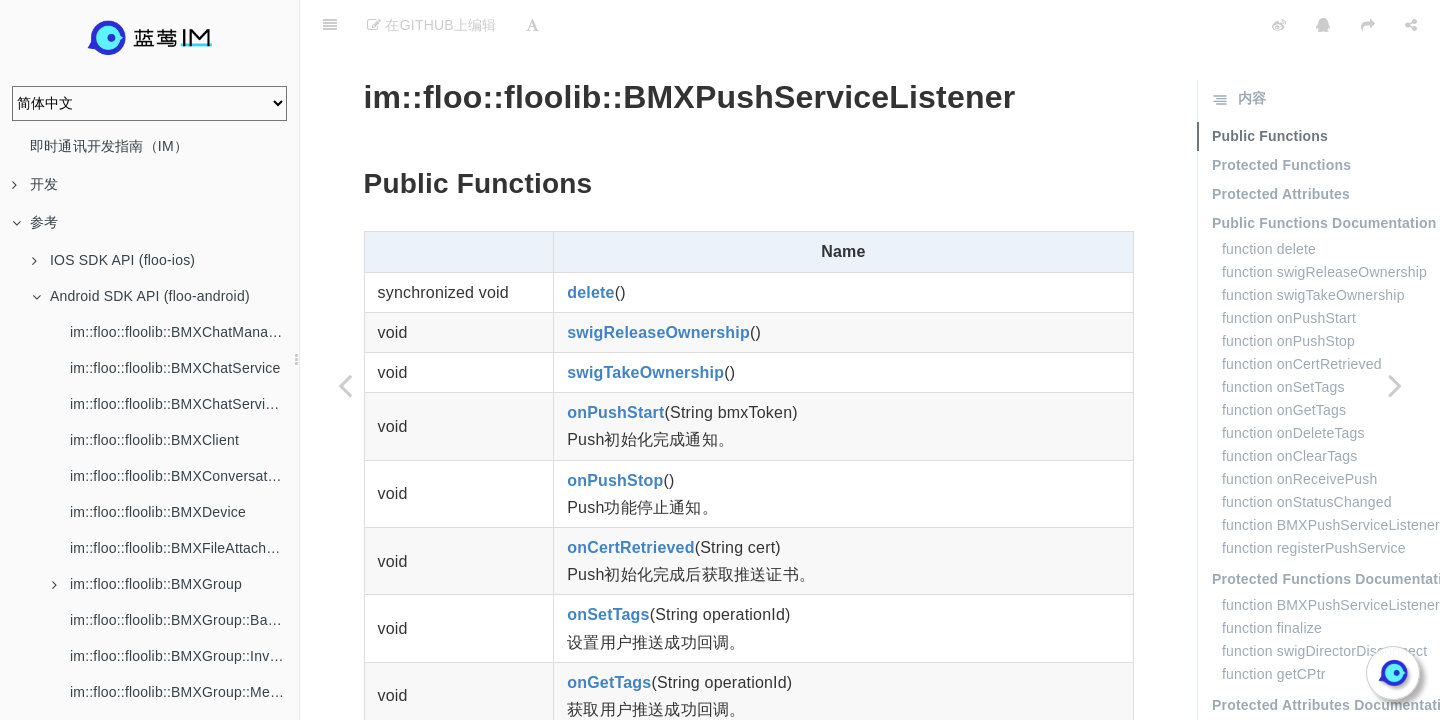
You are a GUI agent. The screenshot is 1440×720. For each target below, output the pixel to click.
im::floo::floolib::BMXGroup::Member (184, 692)
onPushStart (615, 362)
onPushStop (615, 430)
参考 (35, 222)
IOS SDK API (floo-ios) (113, 260)
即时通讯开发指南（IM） (109, 146)
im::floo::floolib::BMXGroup (147, 584)
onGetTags (609, 632)
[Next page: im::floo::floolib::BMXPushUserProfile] (1395, 385)
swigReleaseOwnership (658, 282)
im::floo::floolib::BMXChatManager (179, 332)
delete (590, 242)
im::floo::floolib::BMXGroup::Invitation (184, 656)
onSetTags (608, 564)
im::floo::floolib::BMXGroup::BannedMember (184, 620)
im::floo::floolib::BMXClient (154, 440)
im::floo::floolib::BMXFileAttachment (184, 548)
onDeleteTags (620, 699)
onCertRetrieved (630, 497)
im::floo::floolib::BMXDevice (158, 512)
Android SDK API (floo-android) (141, 296)
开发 (35, 184)
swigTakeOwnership (645, 322)
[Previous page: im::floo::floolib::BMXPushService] (345, 385)
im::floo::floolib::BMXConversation (178, 476)
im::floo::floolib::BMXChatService (175, 368)
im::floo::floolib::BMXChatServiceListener (184, 404)
